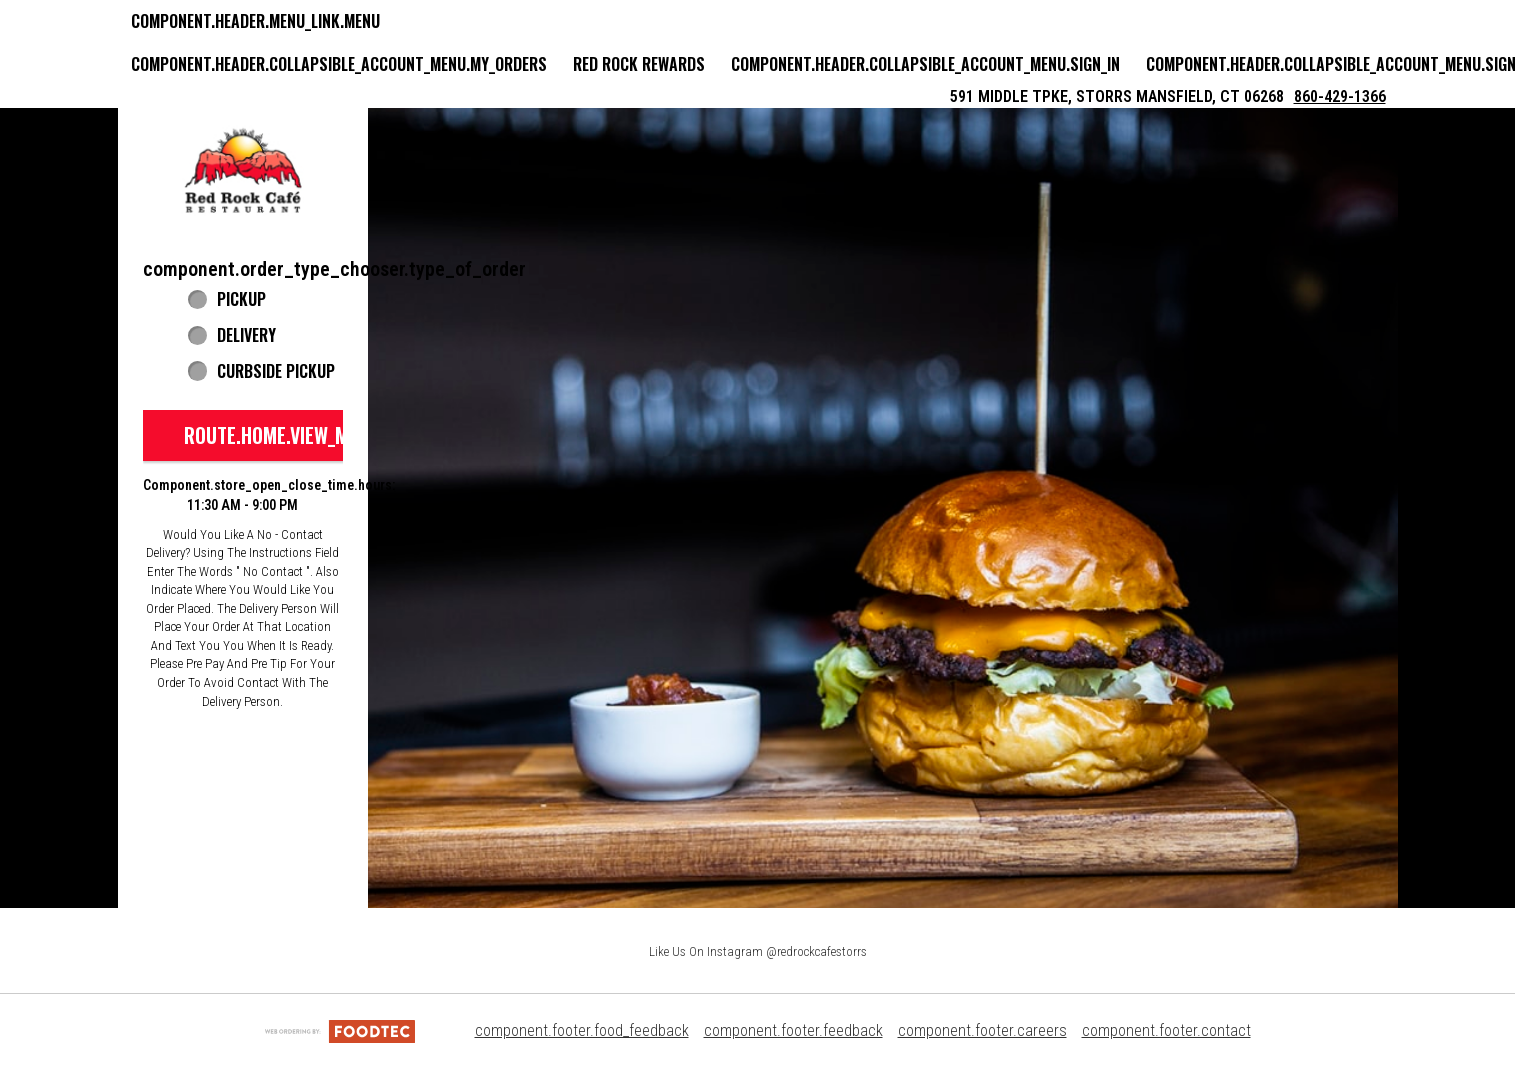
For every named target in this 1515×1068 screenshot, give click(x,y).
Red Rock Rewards (639, 64)
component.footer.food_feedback (582, 1030)
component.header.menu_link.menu (255, 21)
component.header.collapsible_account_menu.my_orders (339, 64)
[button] (243, 171)
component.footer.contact (1166, 1030)
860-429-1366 (1340, 96)
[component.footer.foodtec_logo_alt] (340, 1030)
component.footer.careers (982, 1030)
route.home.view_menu (282, 435)
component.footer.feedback (793, 1030)
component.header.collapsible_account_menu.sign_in (925, 64)
